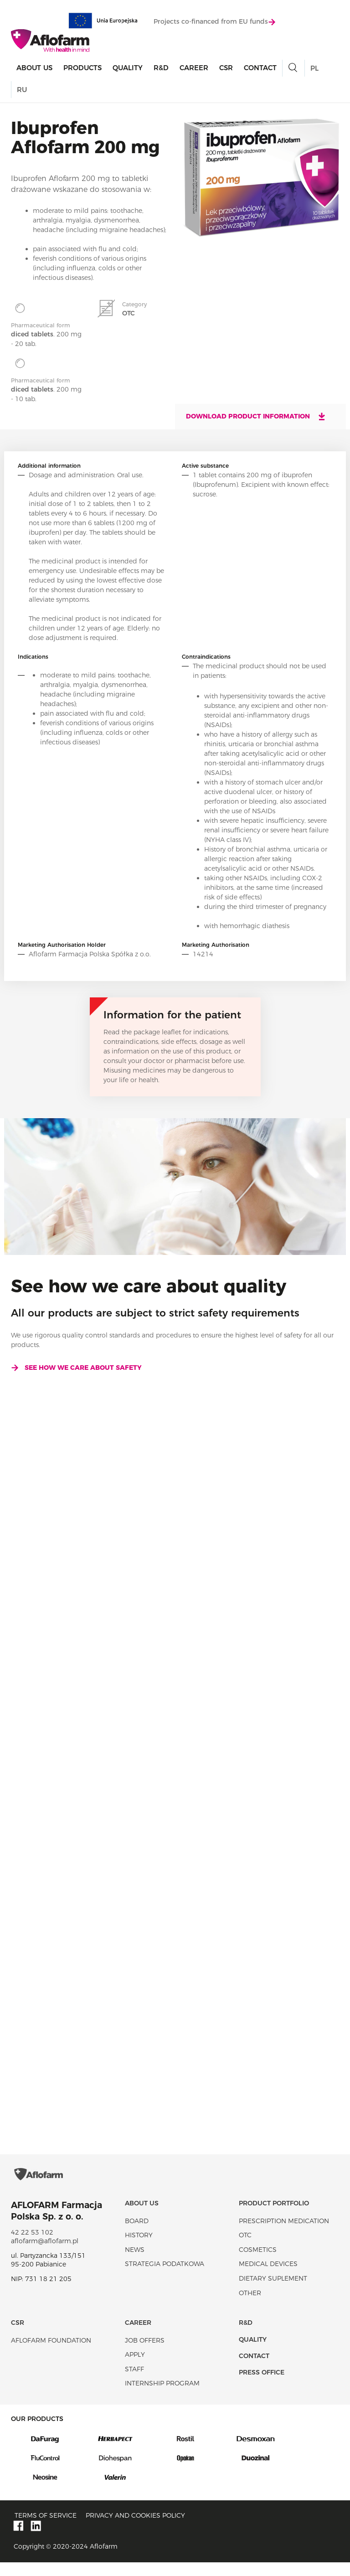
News (134, 2263)
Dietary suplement (273, 2292)
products (82, 68)
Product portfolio (274, 2217)
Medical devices (268, 2277)
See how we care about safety (76, 1367)
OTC (245, 2249)
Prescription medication (284, 2234)
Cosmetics (258, 2263)
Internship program (162, 2397)
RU (22, 90)
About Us (34, 68)
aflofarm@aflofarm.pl (44, 2255)
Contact (260, 68)
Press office (261, 2386)
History (139, 2249)
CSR (226, 68)
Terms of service (46, 2529)
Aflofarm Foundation (51, 2354)
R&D (161, 68)
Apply (135, 2368)
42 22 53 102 (32, 2246)
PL (314, 69)
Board (137, 2234)
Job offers (145, 2354)
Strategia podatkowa (164, 2277)
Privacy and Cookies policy (135, 2529)
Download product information (256, 416)
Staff (134, 2383)
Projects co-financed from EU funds (214, 22)
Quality (128, 68)
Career (194, 68)
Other (250, 2306)
